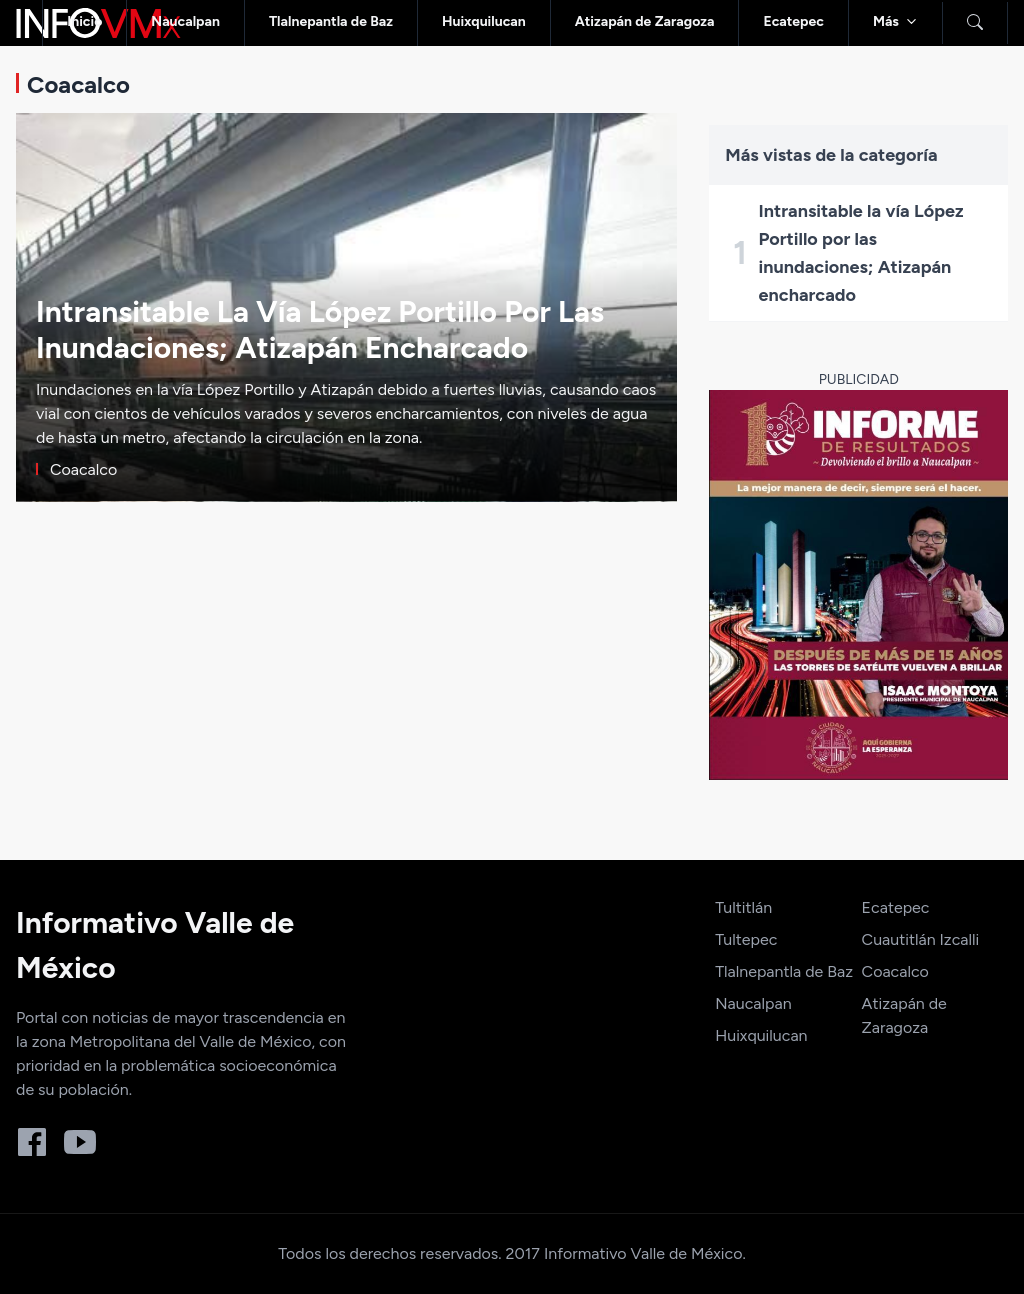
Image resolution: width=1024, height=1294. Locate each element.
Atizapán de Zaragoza (645, 21)
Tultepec (746, 939)
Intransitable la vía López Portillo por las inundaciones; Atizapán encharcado (861, 253)
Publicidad (859, 379)
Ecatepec (793, 21)
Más (886, 21)
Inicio (84, 21)
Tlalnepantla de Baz (331, 21)
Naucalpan (185, 21)
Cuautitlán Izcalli (921, 939)
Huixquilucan (484, 21)
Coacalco (895, 971)
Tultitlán (743, 907)
